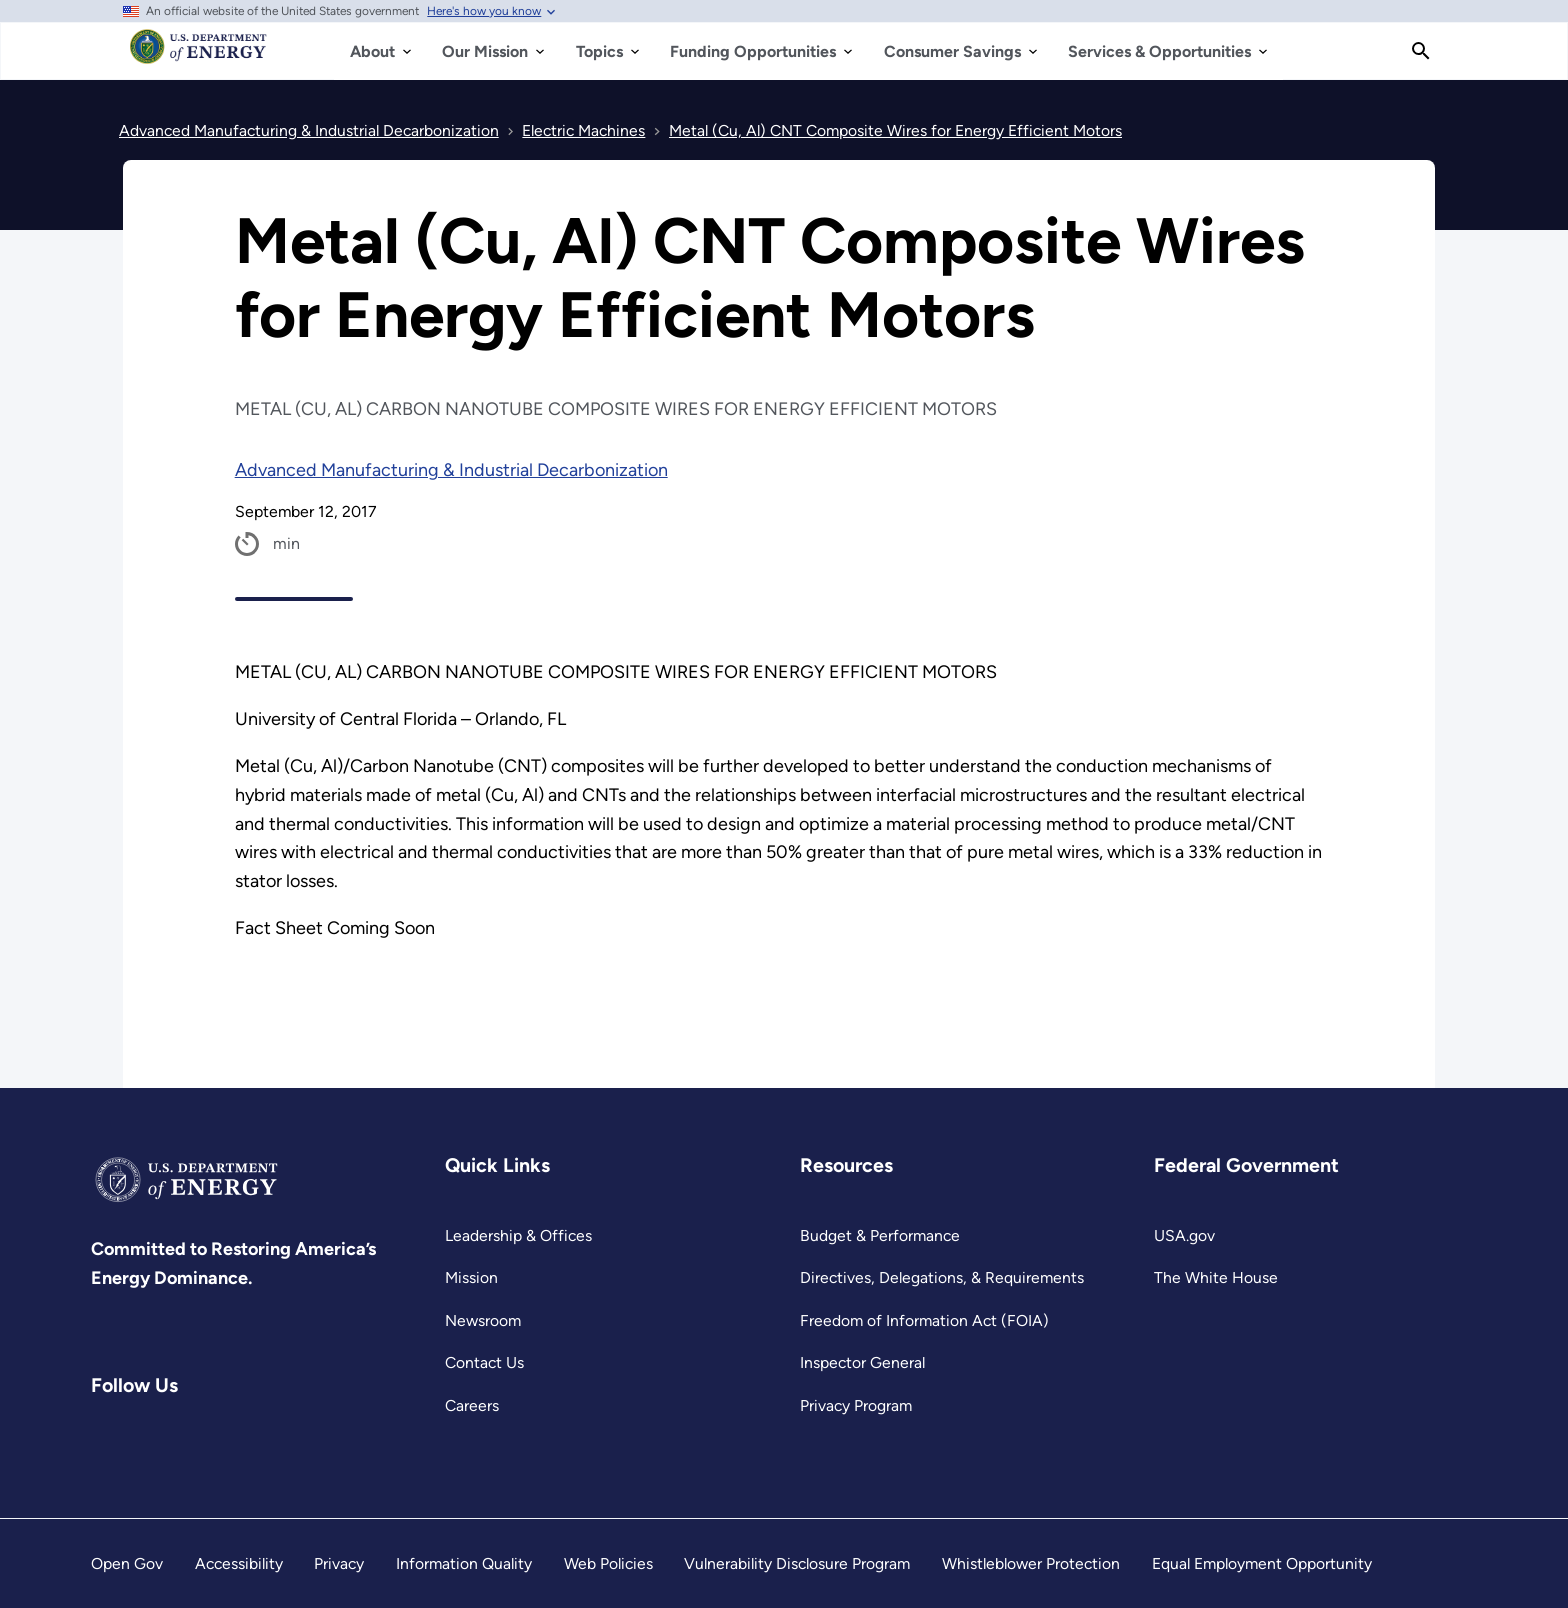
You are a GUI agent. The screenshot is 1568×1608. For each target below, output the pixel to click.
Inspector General (862, 1362)
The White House (1216, 1277)
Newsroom (483, 1320)
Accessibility (239, 1563)
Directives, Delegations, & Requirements (942, 1277)
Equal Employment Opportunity (1262, 1563)
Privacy (339, 1563)
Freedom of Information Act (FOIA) (924, 1320)
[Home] (198, 56)
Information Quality (464, 1563)
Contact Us (484, 1362)
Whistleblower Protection (1031, 1563)
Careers (472, 1405)
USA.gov (1184, 1235)
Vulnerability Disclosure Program (797, 1563)
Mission (471, 1277)
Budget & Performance (880, 1235)
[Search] (1421, 51)
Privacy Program (856, 1405)
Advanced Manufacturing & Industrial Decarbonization (451, 470)
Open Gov (127, 1563)
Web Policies (608, 1563)
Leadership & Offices (518, 1235)
